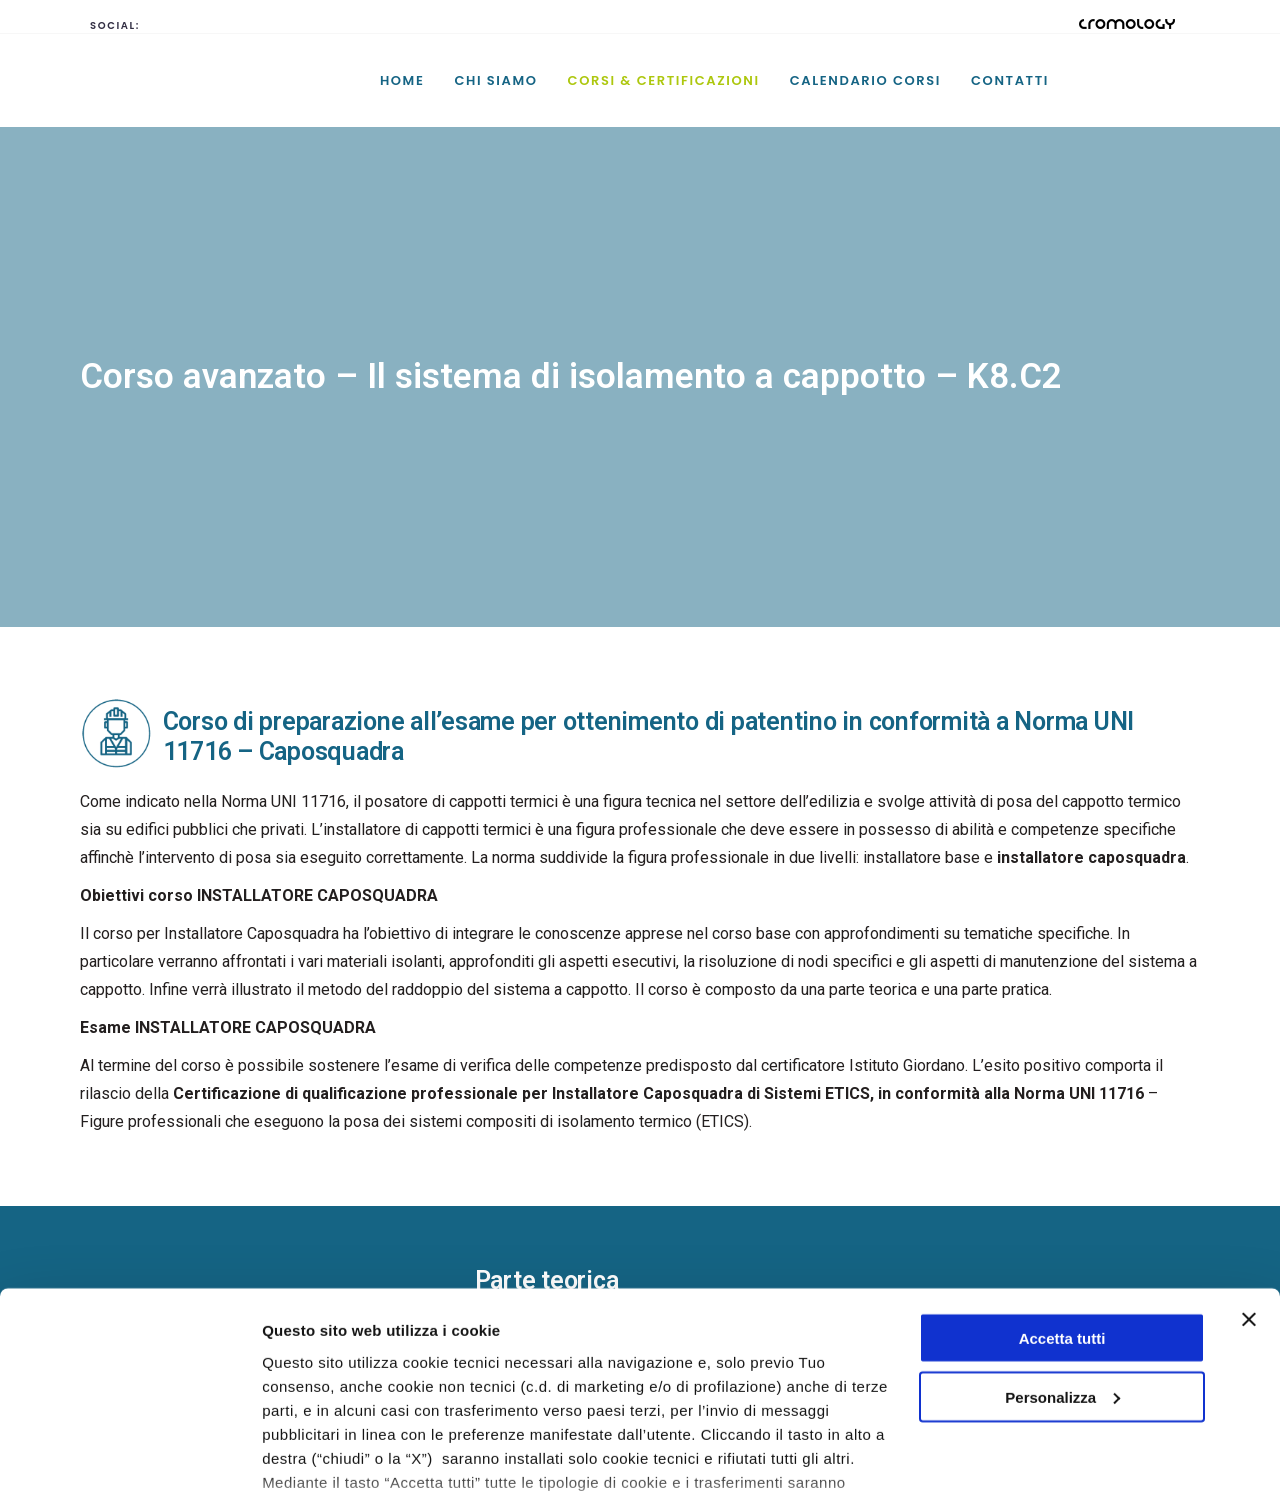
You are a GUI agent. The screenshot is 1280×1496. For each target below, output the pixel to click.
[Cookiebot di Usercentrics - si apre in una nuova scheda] (129, 1457)
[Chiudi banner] (1249, 1194)
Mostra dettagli (316, 1456)
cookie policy (567, 1403)
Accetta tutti (1062, 1212)
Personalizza (1062, 1271)
